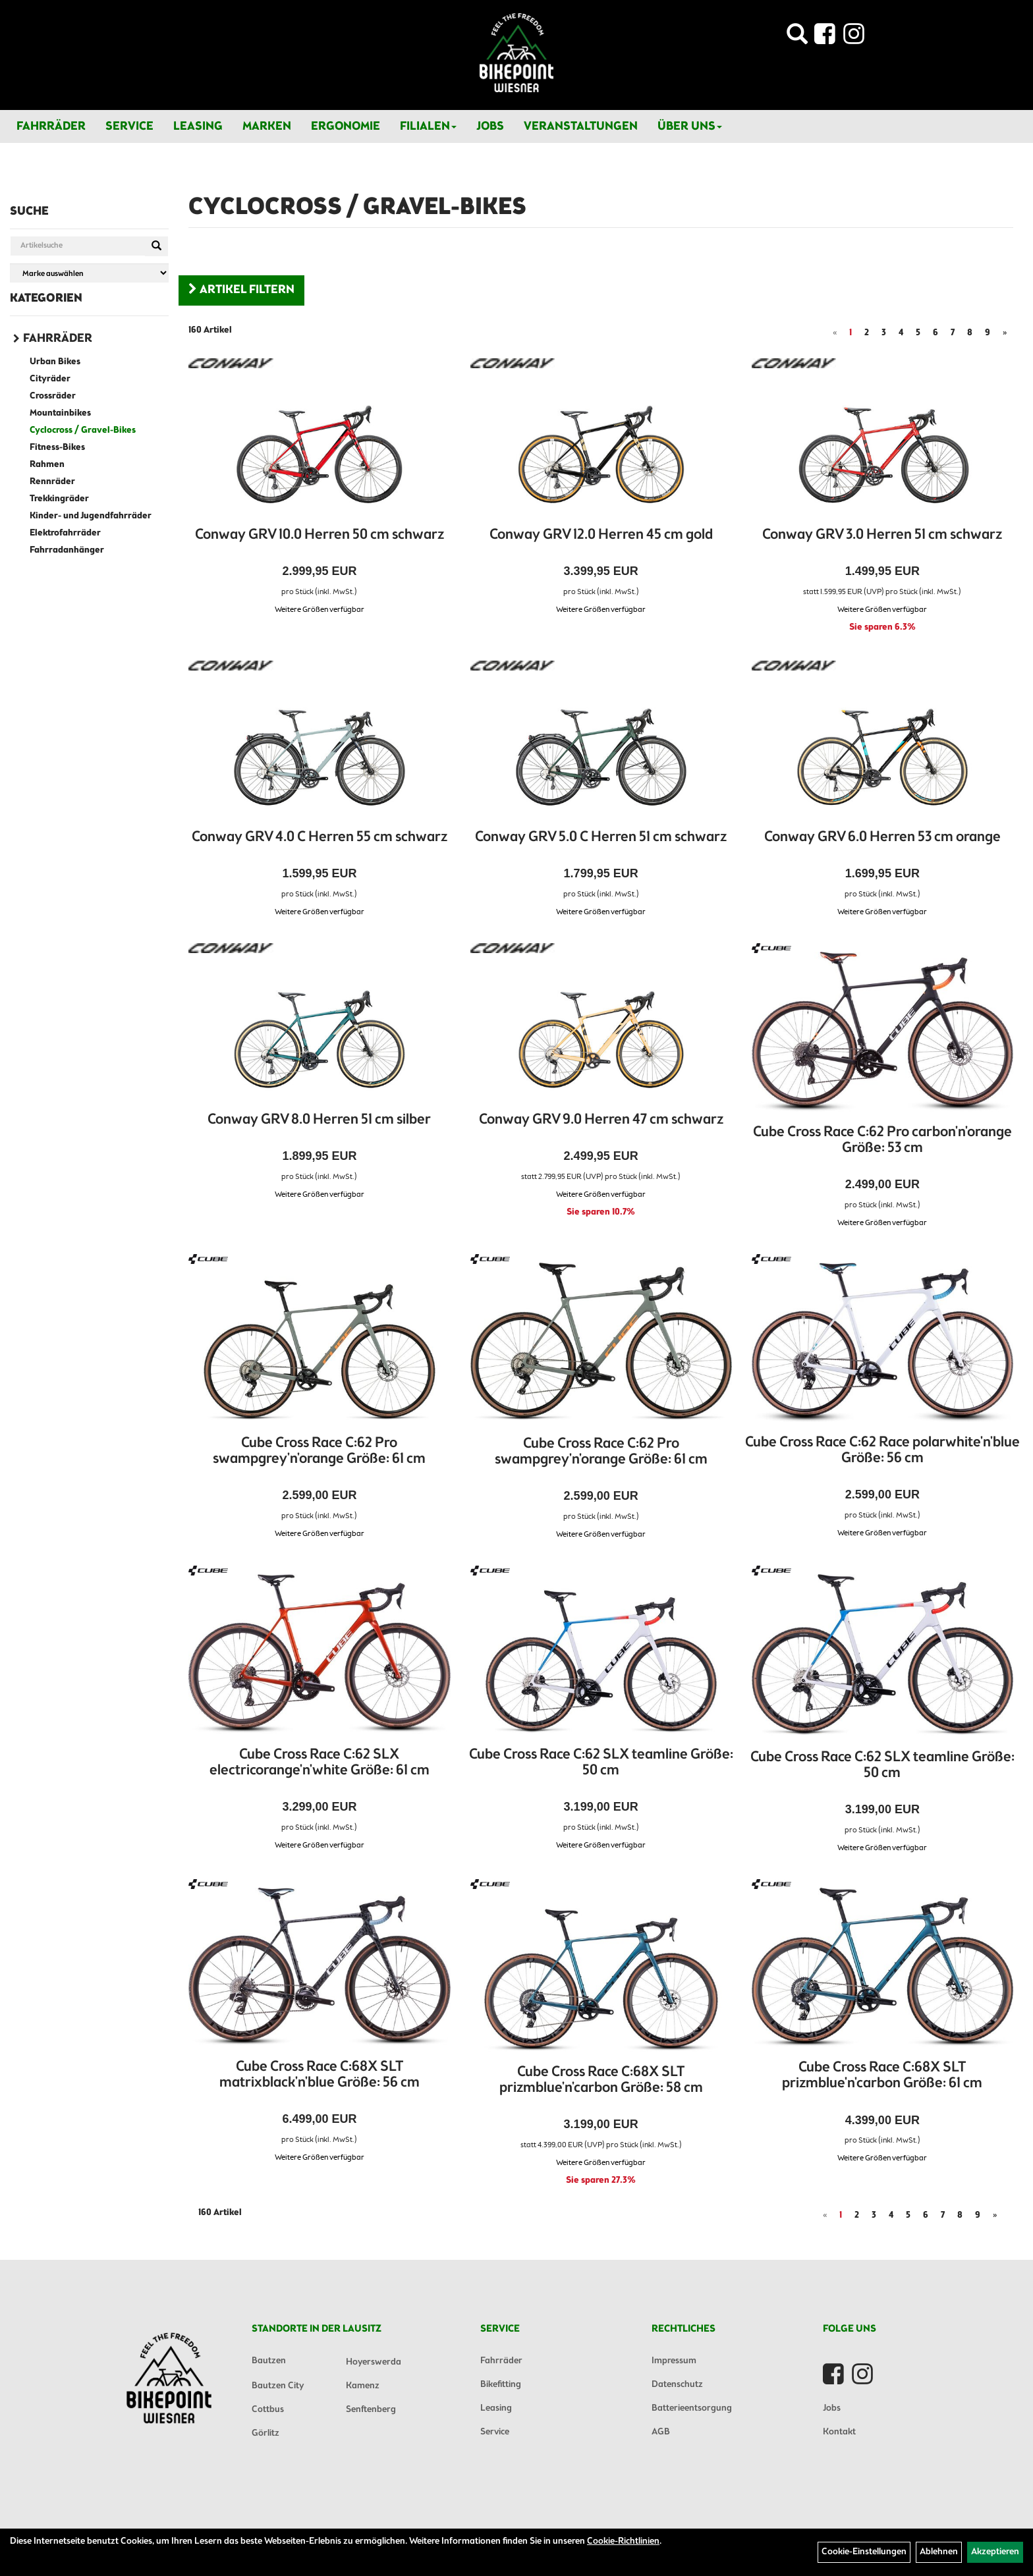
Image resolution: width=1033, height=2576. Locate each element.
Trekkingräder (59, 499)
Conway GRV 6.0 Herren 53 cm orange (882, 837)
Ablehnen (939, 2552)
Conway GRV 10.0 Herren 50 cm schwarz (319, 535)
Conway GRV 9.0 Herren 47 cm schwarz (601, 1120)
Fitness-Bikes (57, 447)
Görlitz (265, 2433)
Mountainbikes (60, 413)
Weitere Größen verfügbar (319, 610)
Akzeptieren (995, 2552)
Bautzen (269, 2361)
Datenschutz (677, 2384)
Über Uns (689, 126)
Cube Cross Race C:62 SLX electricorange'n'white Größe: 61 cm (319, 1762)
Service (129, 126)
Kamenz (362, 2386)
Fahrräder (51, 126)
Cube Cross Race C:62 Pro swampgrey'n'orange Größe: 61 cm (319, 1451)
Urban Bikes (55, 362)
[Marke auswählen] (89, 273)
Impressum (674, 2361)
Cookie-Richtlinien (623, 2541)
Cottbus (268, 2409)
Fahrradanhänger (67, 550)
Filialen (428, 126)
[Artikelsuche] (797, 38)
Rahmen (47, 464)
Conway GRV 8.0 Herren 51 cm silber (319, 1120)
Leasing (198, 126)
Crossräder (53, 396)
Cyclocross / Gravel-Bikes (83, 430)
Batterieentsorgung (692, 2408)
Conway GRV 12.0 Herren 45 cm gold (601, 535)
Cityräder (50, 379)
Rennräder (52, 482)
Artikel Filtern (241, 290)
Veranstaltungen (581, 126)
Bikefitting (500, 2384)
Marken (266, 126)
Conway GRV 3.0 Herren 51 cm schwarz (882, 535)
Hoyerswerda (373, 2362)
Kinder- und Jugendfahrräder (91, 516)
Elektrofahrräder (65, 533)
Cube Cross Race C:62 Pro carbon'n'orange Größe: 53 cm (882, 1140)
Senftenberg (371, 2409)
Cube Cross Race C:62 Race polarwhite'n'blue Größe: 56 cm (882, 1450)
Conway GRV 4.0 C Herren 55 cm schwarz (319, 837)
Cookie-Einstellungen (864, 2552)
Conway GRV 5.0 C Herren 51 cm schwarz (601, 837)
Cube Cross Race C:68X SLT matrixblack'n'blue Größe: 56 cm (319, 2075)
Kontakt (839, 2432)
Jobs (490, 126)
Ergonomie (345, 126)
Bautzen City (278, 2386)
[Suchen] (156, 246)
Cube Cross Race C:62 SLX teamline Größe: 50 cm (601, 1762)
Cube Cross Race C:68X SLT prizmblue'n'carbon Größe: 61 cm (882, 2075)
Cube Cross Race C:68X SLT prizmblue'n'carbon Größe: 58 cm (601, 2080)
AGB (661, 2432)
